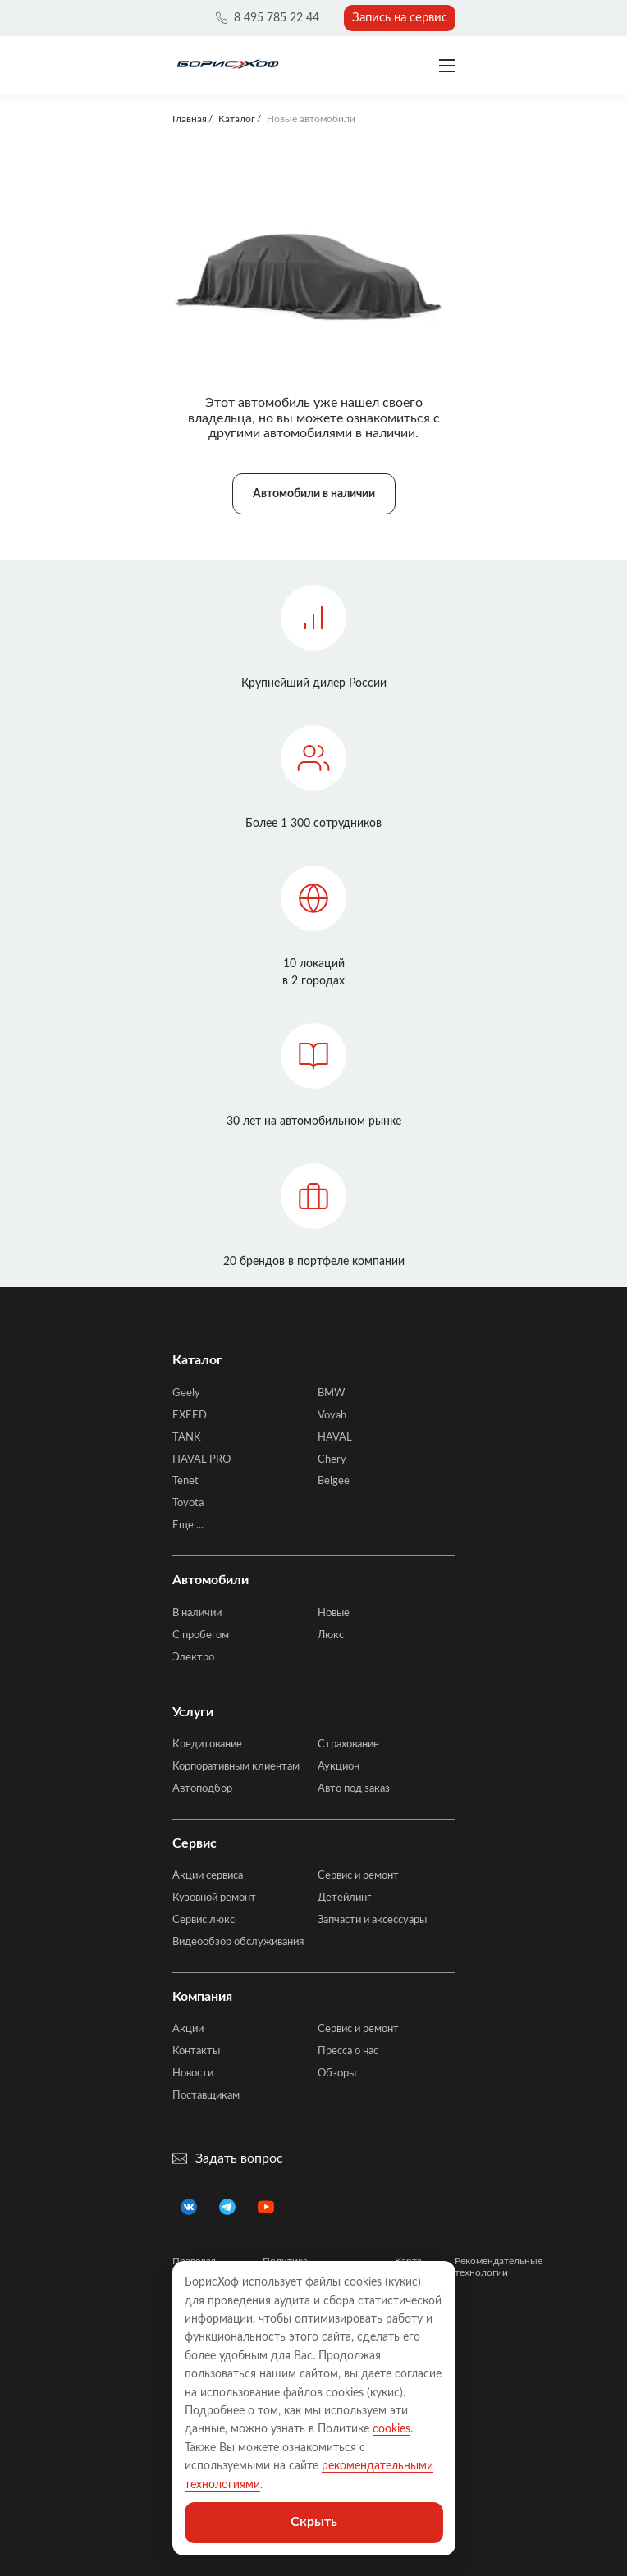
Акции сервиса (207, 1875)
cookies (391, 2429)
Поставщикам (206, 2095)
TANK (186, 1437)
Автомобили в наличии (314, 494)
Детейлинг (344, 1898)
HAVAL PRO (201, 1460)
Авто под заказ (354, 1789)
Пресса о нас (348, 2051)
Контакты (196, 2051)
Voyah (332, 1415)
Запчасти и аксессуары (372, 1920)
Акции (188, 2029)
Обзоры (337, 2073)
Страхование (348, 1744)
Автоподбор (202, 1789)
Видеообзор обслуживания (238, 1942)
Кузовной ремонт (214, 1898)
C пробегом (200, 1635)
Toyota (188, 1503)
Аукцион (338, 1766)
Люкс (331, 1635)
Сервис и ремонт (358, 1875)
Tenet (185, 1481)
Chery (332, 1460)
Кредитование (207, 1744)
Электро (193, 1657)
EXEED (189, 1415)
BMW (331, 1393)
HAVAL (335, 1437)
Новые (334, 1613)
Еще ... (188, 1525)
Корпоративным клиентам (236, 1766)
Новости (192, 2073)
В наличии (197, 1613)
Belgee (334, 1481)
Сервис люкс (203, 1920)
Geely (186, 1393)
